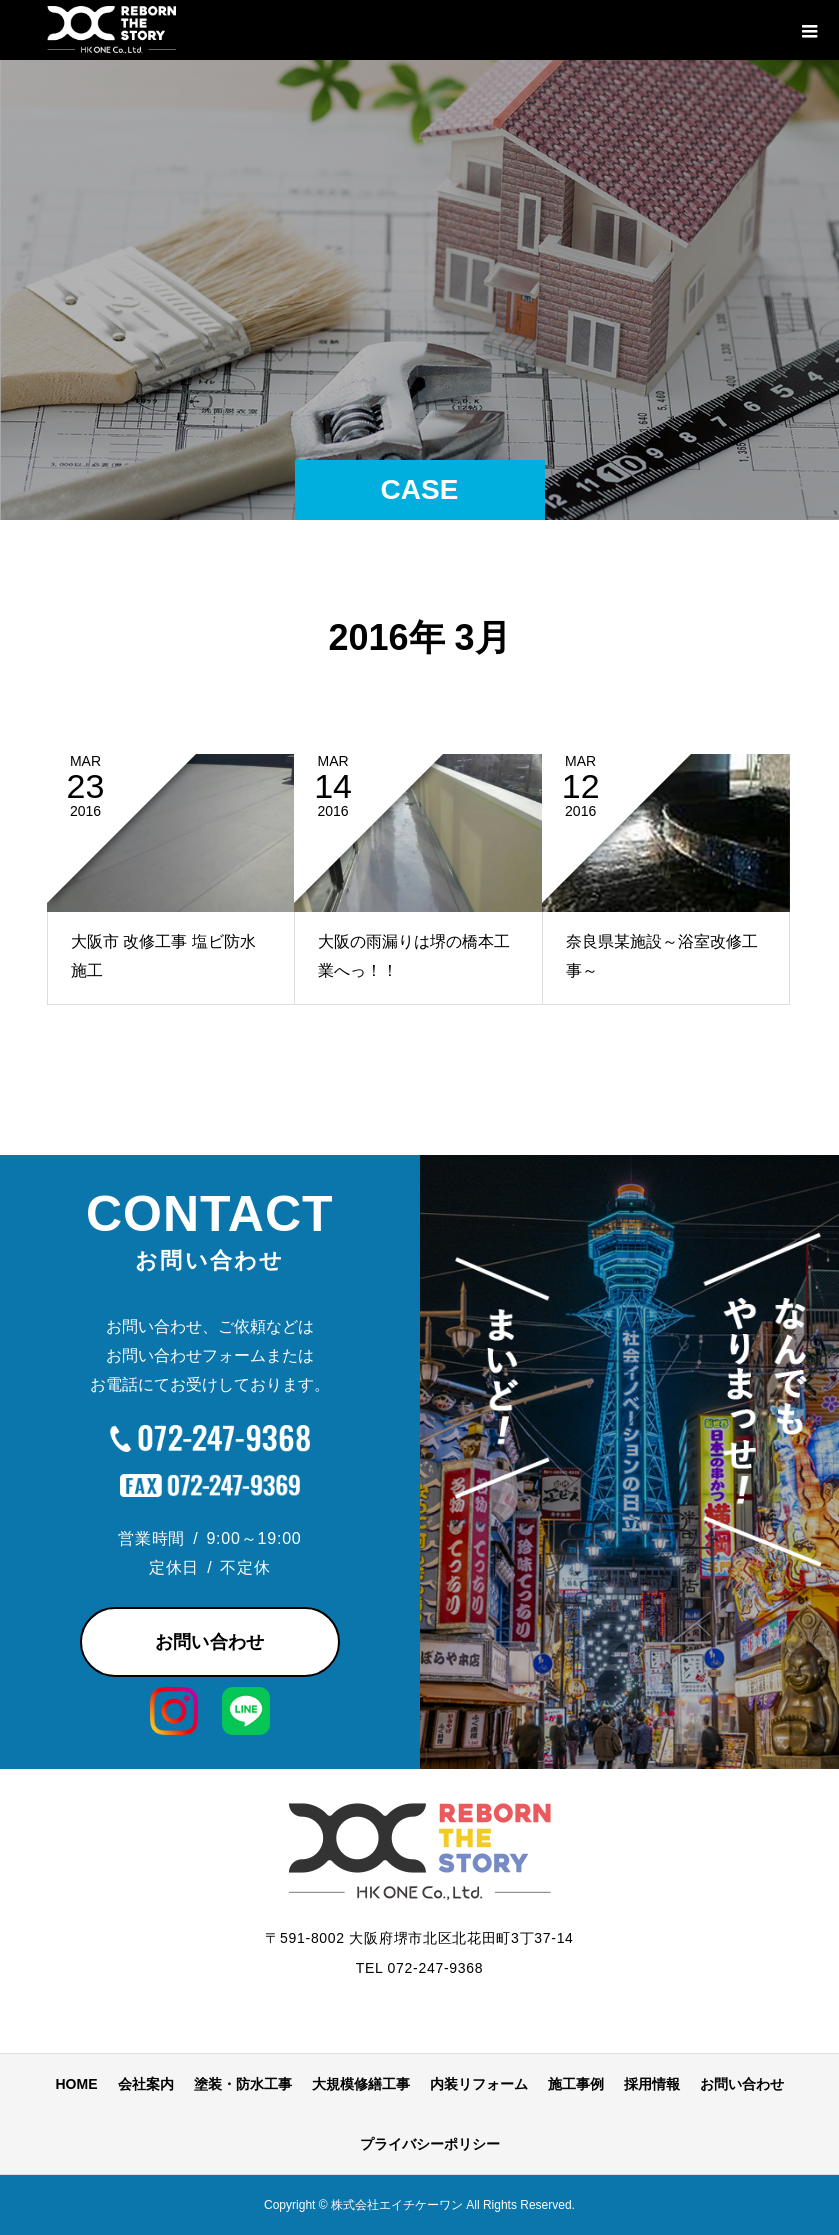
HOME (77, 2084)
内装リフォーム (479, 2084)
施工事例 (576, 2084)
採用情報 (652, 2084)
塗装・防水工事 (243, 2084)
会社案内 (146, 2084)
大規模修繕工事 (361, 2084)
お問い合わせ (210, 1642)
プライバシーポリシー (430, 2144)
